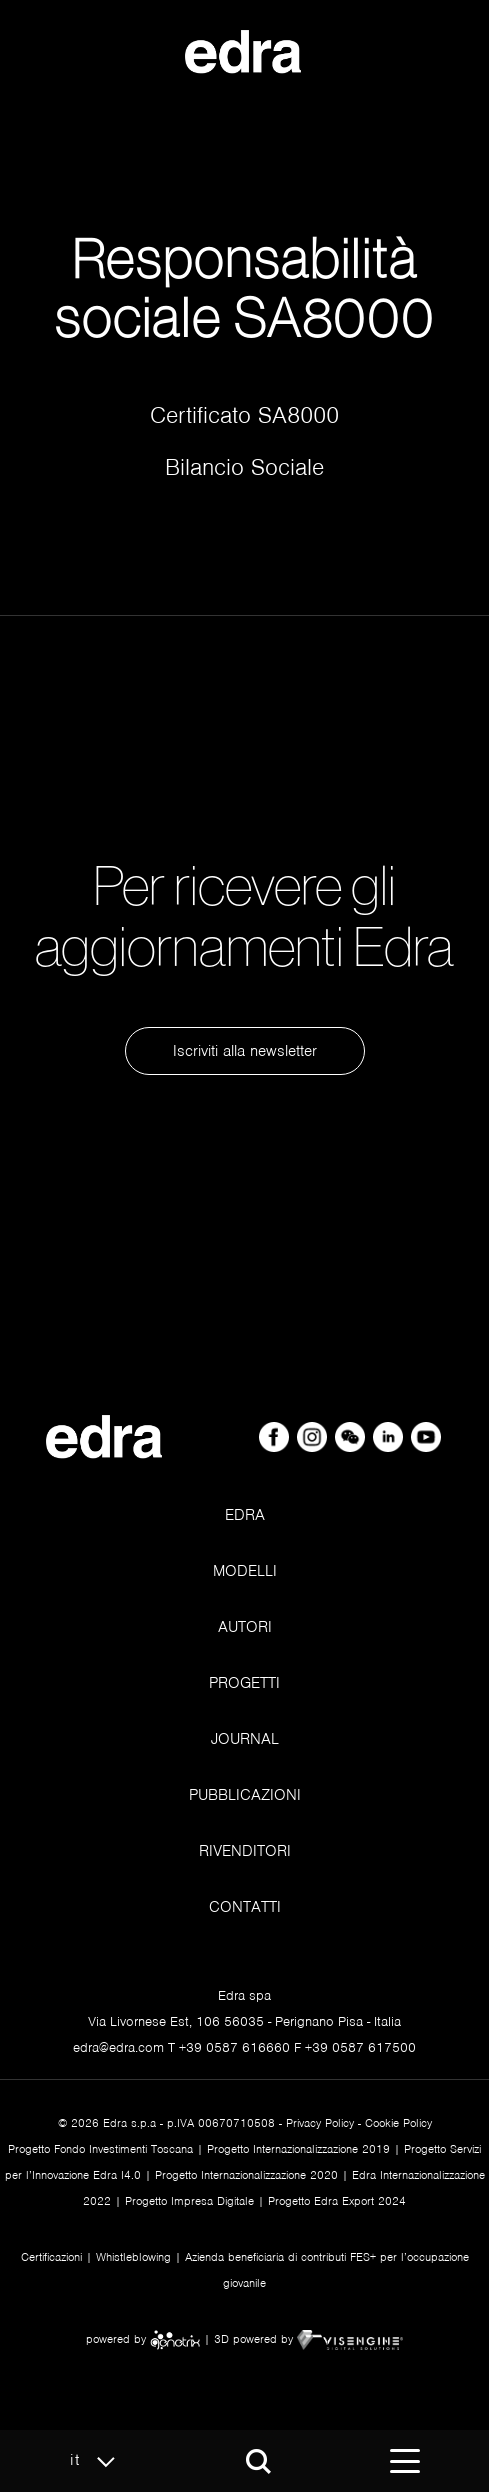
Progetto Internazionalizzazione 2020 (246, 2175)
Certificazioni (51, 2257)
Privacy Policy (320, 2123)
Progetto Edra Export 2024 (337, 2201)
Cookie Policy (398, 2123)
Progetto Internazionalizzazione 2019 (298, 2149)
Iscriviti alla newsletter (245, 1051)
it (98, 2461)
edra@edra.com (118, 2047)
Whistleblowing (133, 2257)
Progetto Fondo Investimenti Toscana (100, 2149)
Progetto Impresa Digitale (189, 2201)
